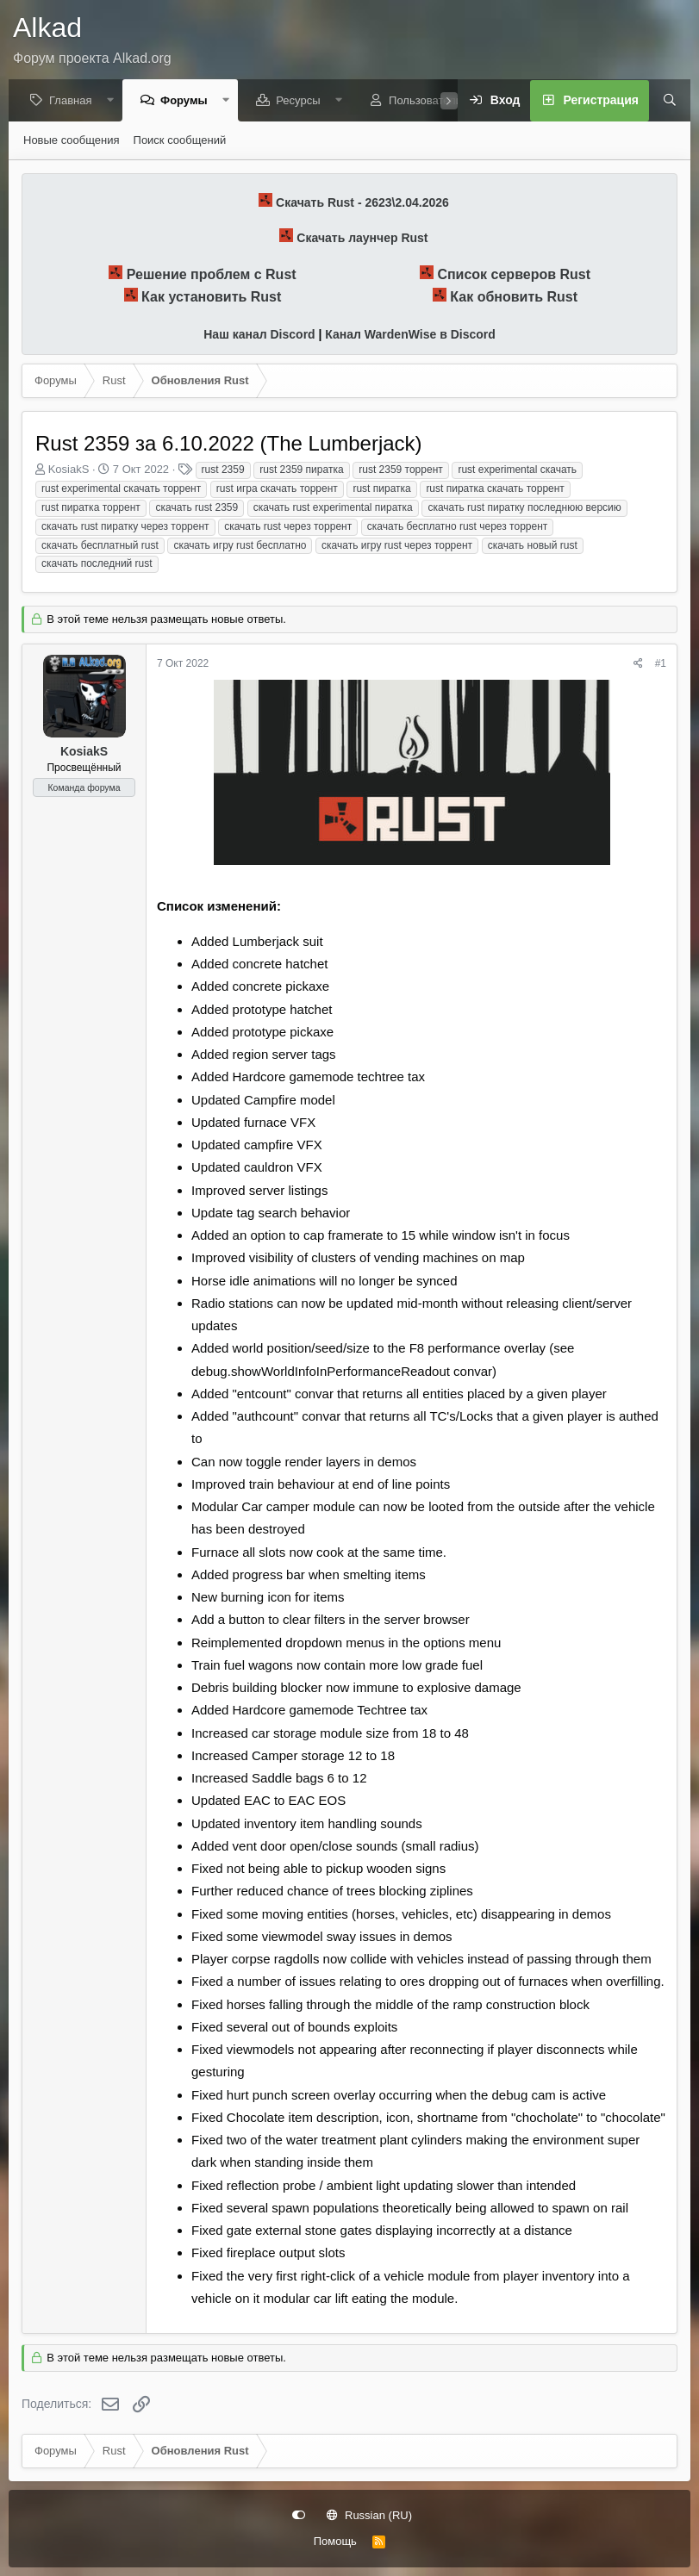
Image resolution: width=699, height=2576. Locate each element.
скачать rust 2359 (196, 508)
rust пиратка (381, 489)
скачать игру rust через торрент (396, 546)
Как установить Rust (211, 297)
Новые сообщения (71, 140)
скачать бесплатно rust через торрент (457, 527)
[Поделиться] (638, 665)
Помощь (335, 2541)
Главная (74, 101)
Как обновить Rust (513, 297)
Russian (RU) (369, 2515)
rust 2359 (223, 470)
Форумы (188, 101)
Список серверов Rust (513, 275)
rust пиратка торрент (90, 508)
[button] (114, 101)
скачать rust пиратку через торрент (125, 527)
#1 (660, 664)
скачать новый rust (532, 546)
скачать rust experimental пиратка (333, 508)
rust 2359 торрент (401, 470)
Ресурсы (302, 101)
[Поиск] (663, 101)
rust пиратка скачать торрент (495, 489)
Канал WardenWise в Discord (410, 335)
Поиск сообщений (180, 140)
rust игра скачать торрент (277, 489)
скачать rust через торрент (288, 527)
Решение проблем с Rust (211, 275)
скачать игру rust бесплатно (239, 546)
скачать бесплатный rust (100, 546)
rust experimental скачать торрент (121, 489)
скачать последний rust (97, 564)
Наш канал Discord (259, 335)
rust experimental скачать (517, 470)
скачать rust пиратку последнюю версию (524, 508)
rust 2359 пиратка (301, 470)
